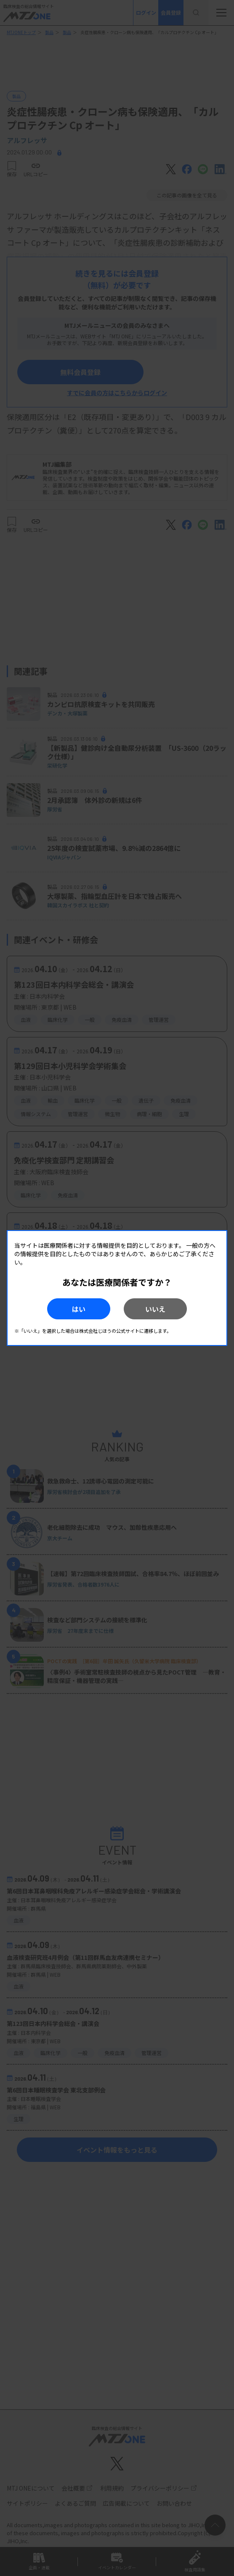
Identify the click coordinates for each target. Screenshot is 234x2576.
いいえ (155, 1309)
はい (78, 1309)
